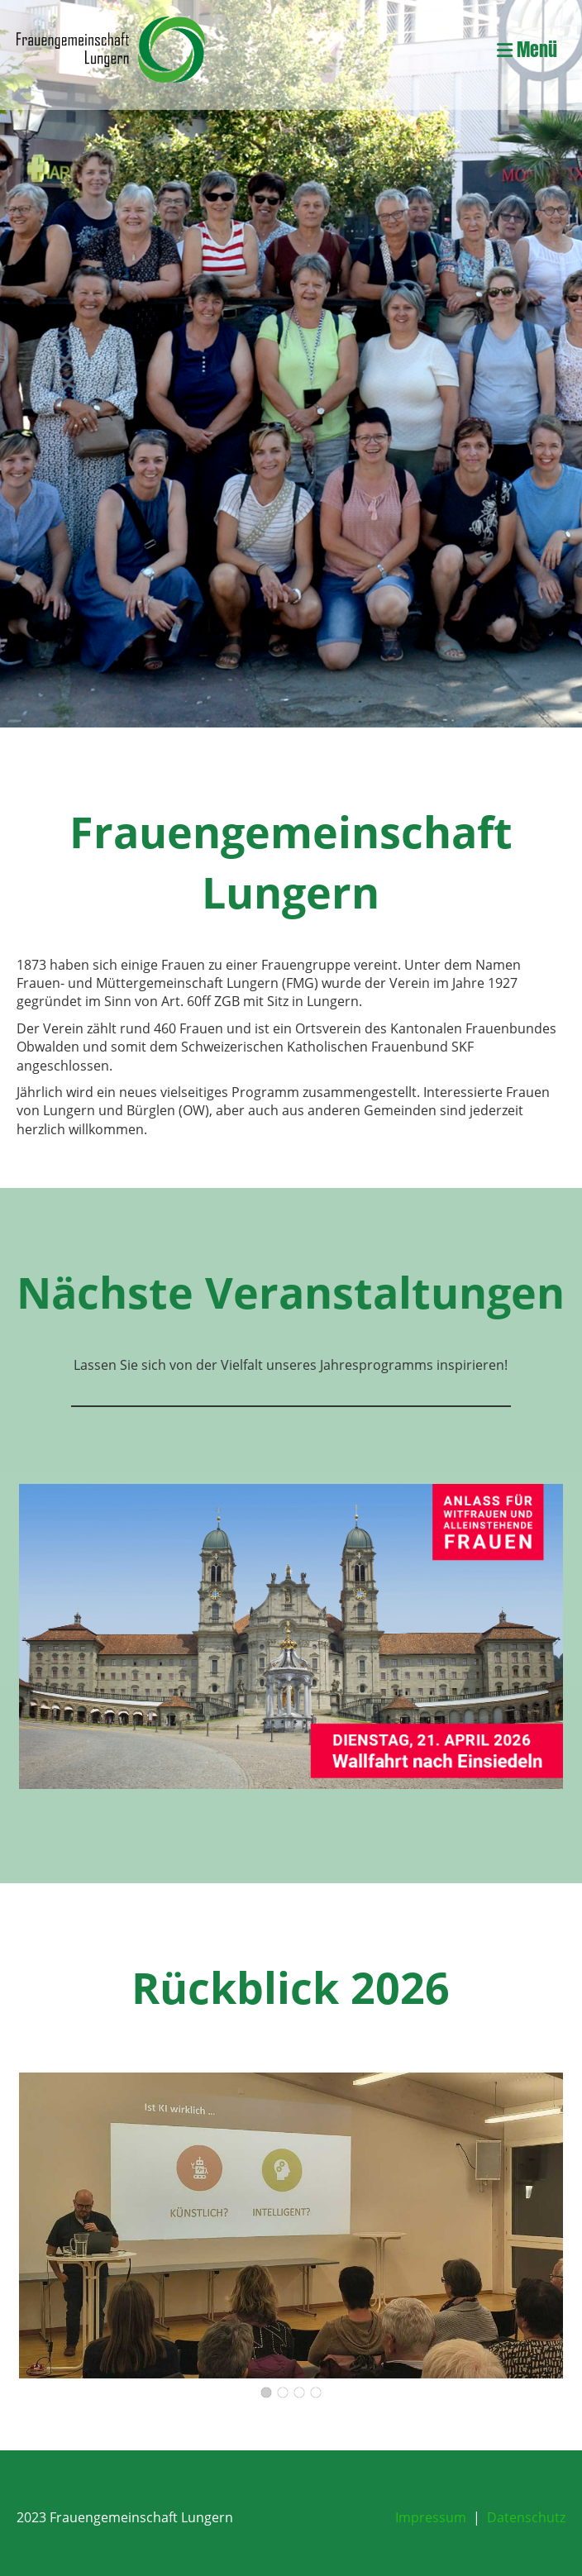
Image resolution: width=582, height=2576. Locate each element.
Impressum (430, 2517)
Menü (527, 50)
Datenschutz (526, 2517)
